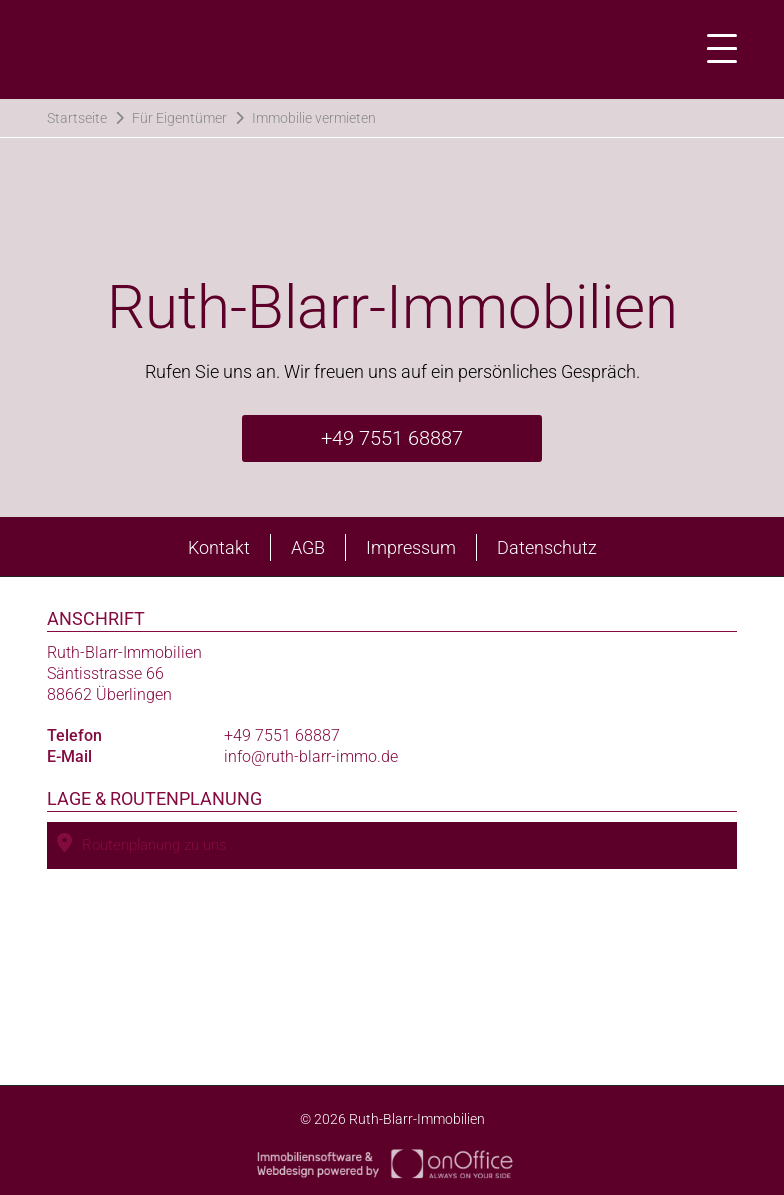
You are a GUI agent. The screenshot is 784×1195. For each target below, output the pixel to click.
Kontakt (219, 547)
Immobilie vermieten (314, 118)
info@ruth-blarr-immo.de (311, 756)
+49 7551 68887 (392, 438)
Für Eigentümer (179, 118)
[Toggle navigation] (716, 49)
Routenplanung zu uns (142, 843)
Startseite (77, 118)
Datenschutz (547, 547)
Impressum (411, 547)
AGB (308, 547)
